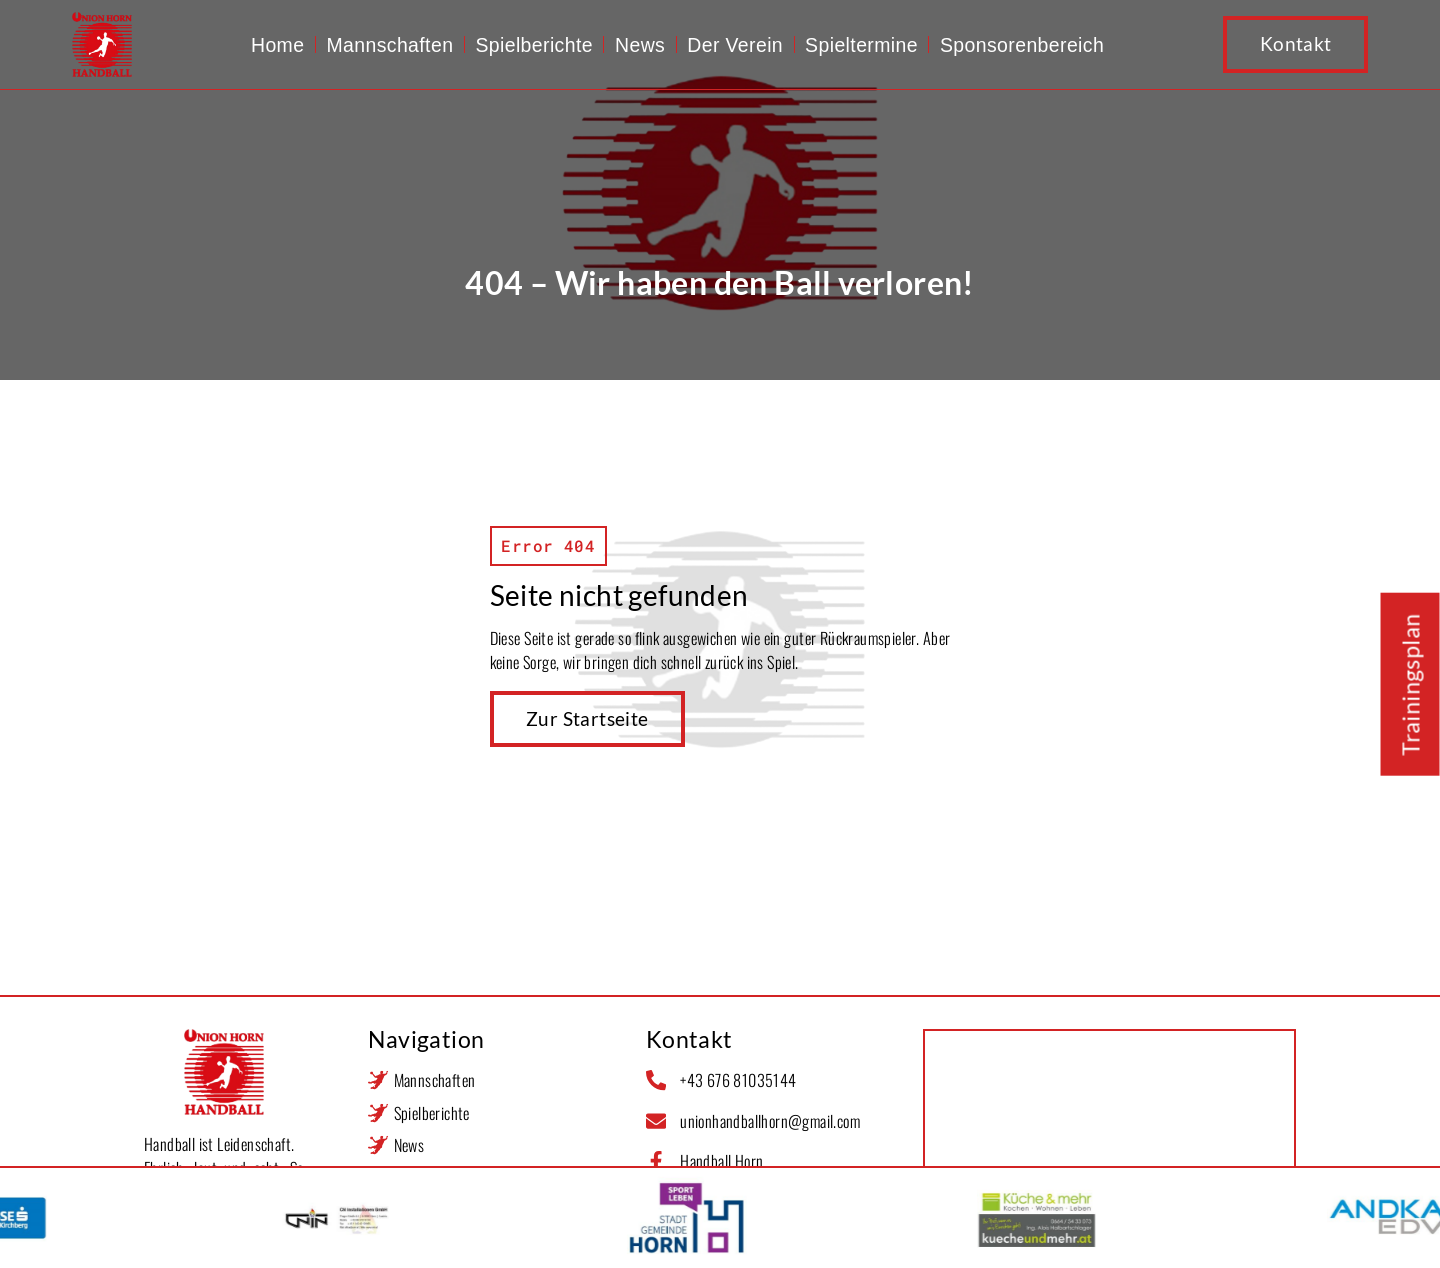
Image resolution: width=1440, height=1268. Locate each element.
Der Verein (735, 45)
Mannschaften (389, 45)
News (640, 45)
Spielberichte (534, 45)
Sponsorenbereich (1022, 45)
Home (277, 45)
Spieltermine (861, 45)
